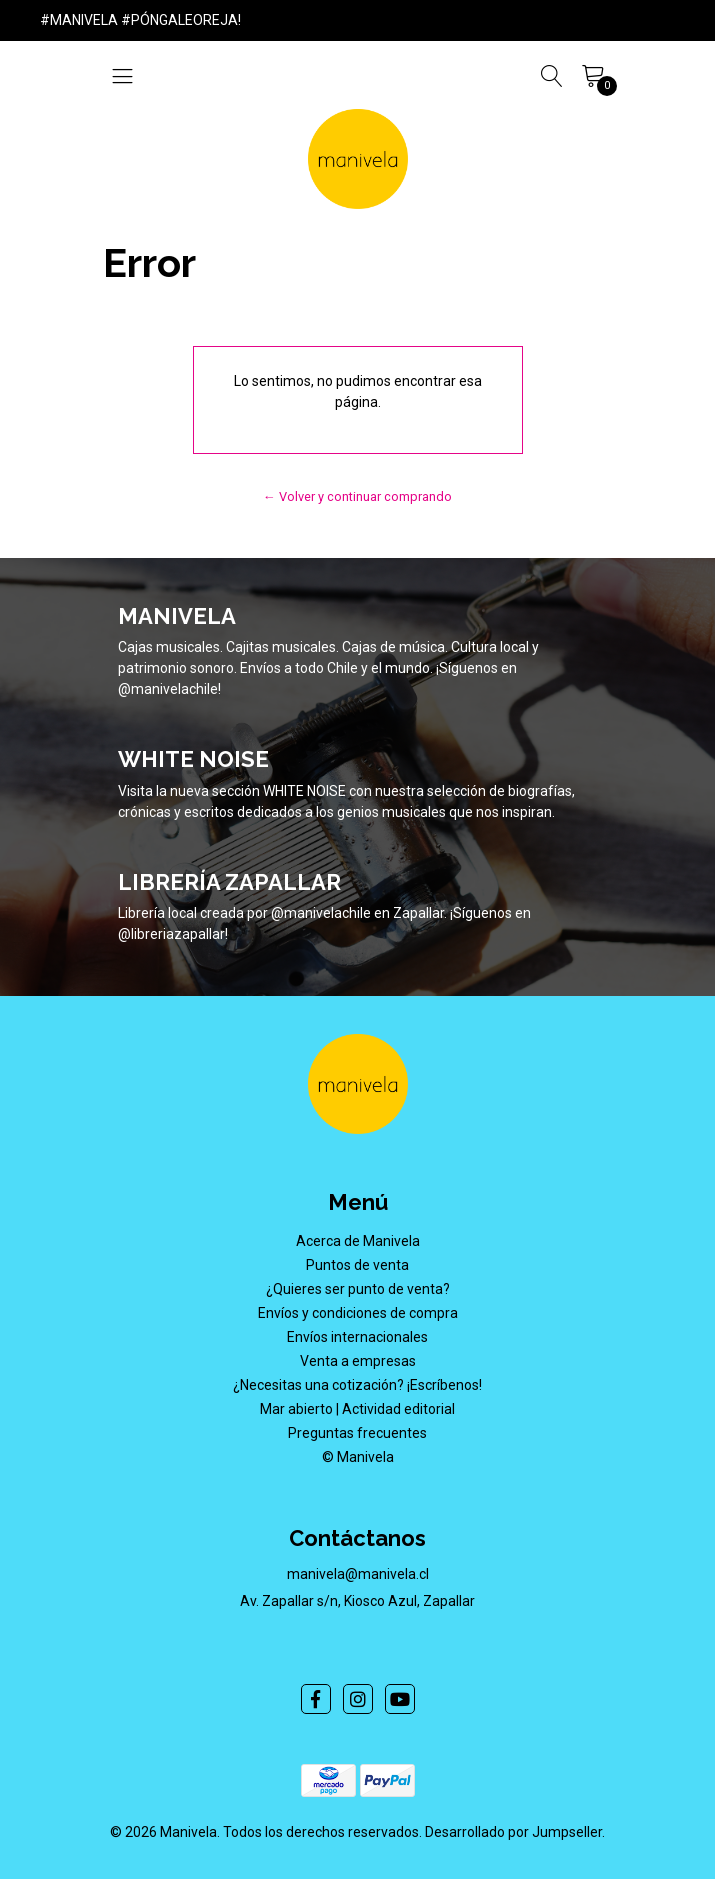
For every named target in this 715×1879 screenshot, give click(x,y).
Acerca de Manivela (358, 1241)
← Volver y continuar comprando (357, 496)
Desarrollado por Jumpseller (513, 1832)
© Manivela (358, 1457)
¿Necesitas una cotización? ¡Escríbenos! (357, 1385)
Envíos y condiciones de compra (358, 1313)
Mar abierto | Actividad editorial (357, 1409)
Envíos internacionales (357, 1337)
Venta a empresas (358, 1361)
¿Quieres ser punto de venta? (358, 1289)
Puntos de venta (357, 1265)
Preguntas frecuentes (357, 1433)
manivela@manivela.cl (358, 1574)
